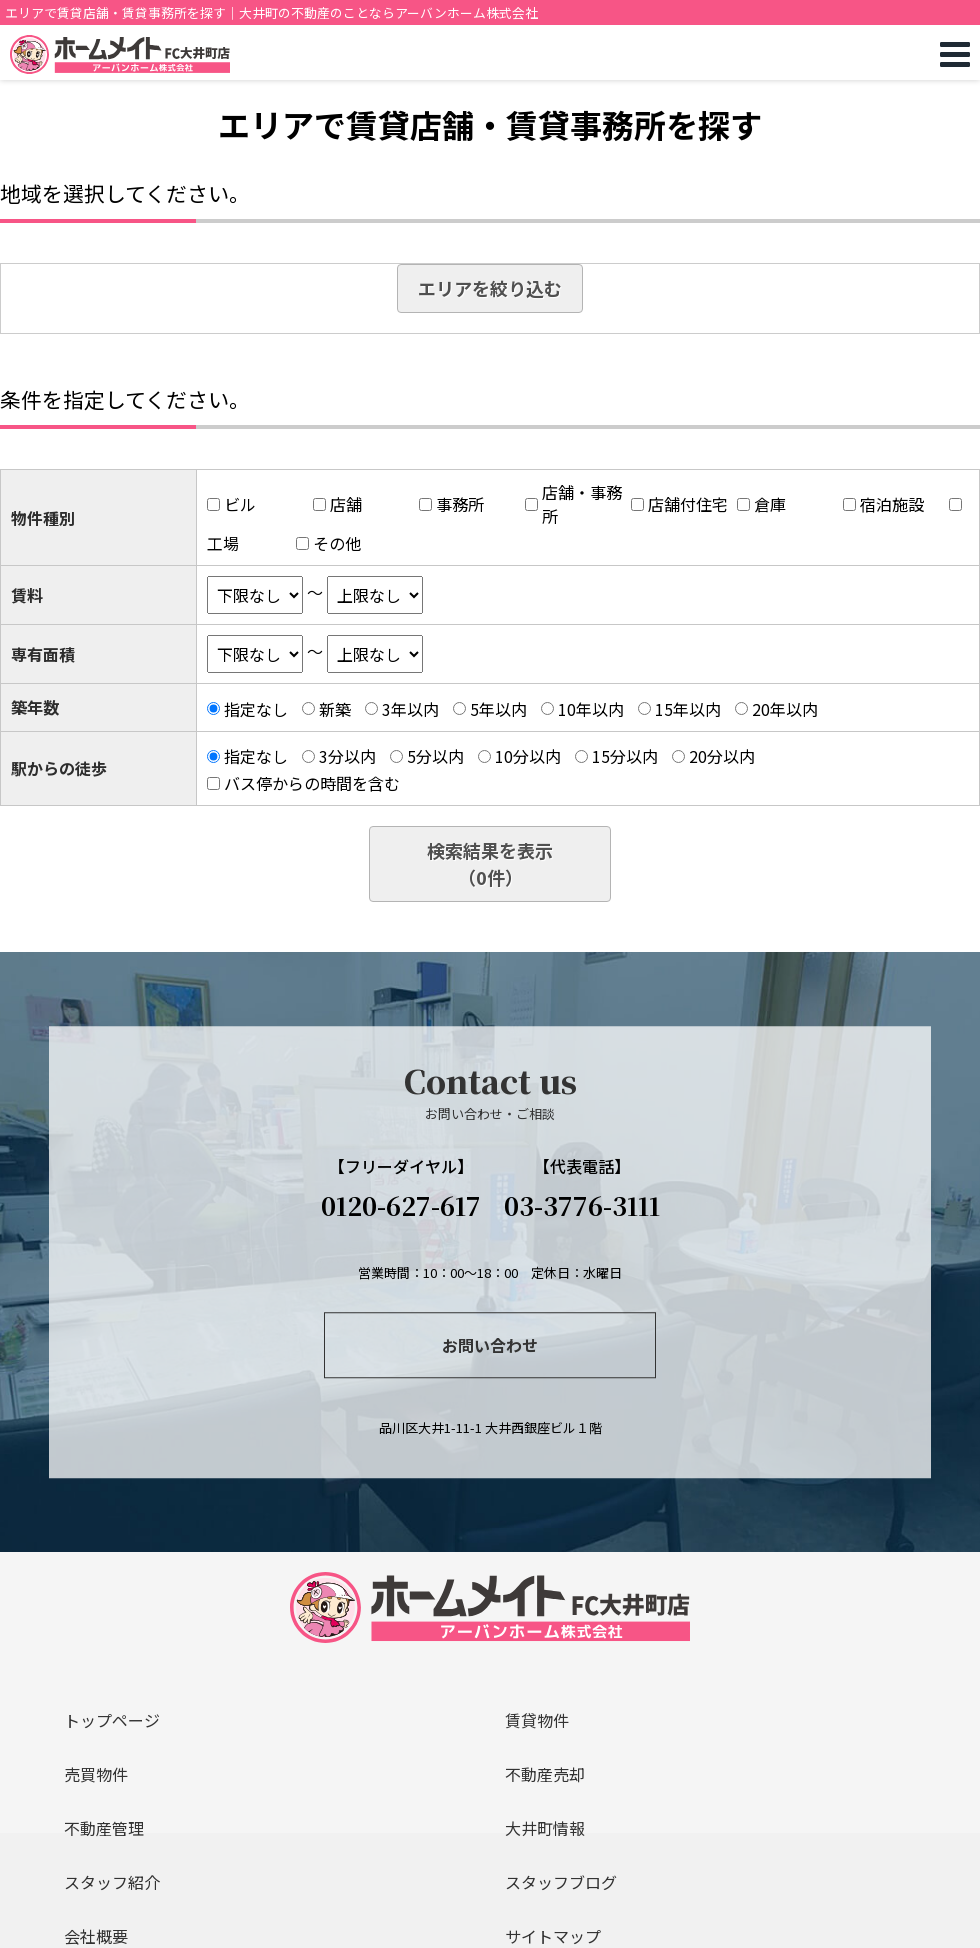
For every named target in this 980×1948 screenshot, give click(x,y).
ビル (240, 504)
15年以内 (688, 709)
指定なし (256, 709)
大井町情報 (545, 1828)
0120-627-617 (401, 1205)
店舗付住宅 (688, 504)
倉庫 (770, 504)
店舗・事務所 (582, 504)
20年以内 (785, 709)
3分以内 (347, 756)
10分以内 (528, 756)
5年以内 (498, 709)
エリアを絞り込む (490, 288)
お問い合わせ (490, 1345)
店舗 (346, 504)
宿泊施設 (892, 504)
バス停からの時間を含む (312, 783)
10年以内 (591, 709)
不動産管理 (104, 1828)
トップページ (112, 1720)
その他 (337, 543)
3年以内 (410, 709)
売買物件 (96, 1774)
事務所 (460, 504)
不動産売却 (545, 1774)
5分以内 (435, 756)
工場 (223, 543)
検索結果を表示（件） (490, 863)
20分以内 (722, 756)
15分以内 (625, 756)
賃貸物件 (537, 1720)
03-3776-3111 (582, 1205)
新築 (335, 709)
